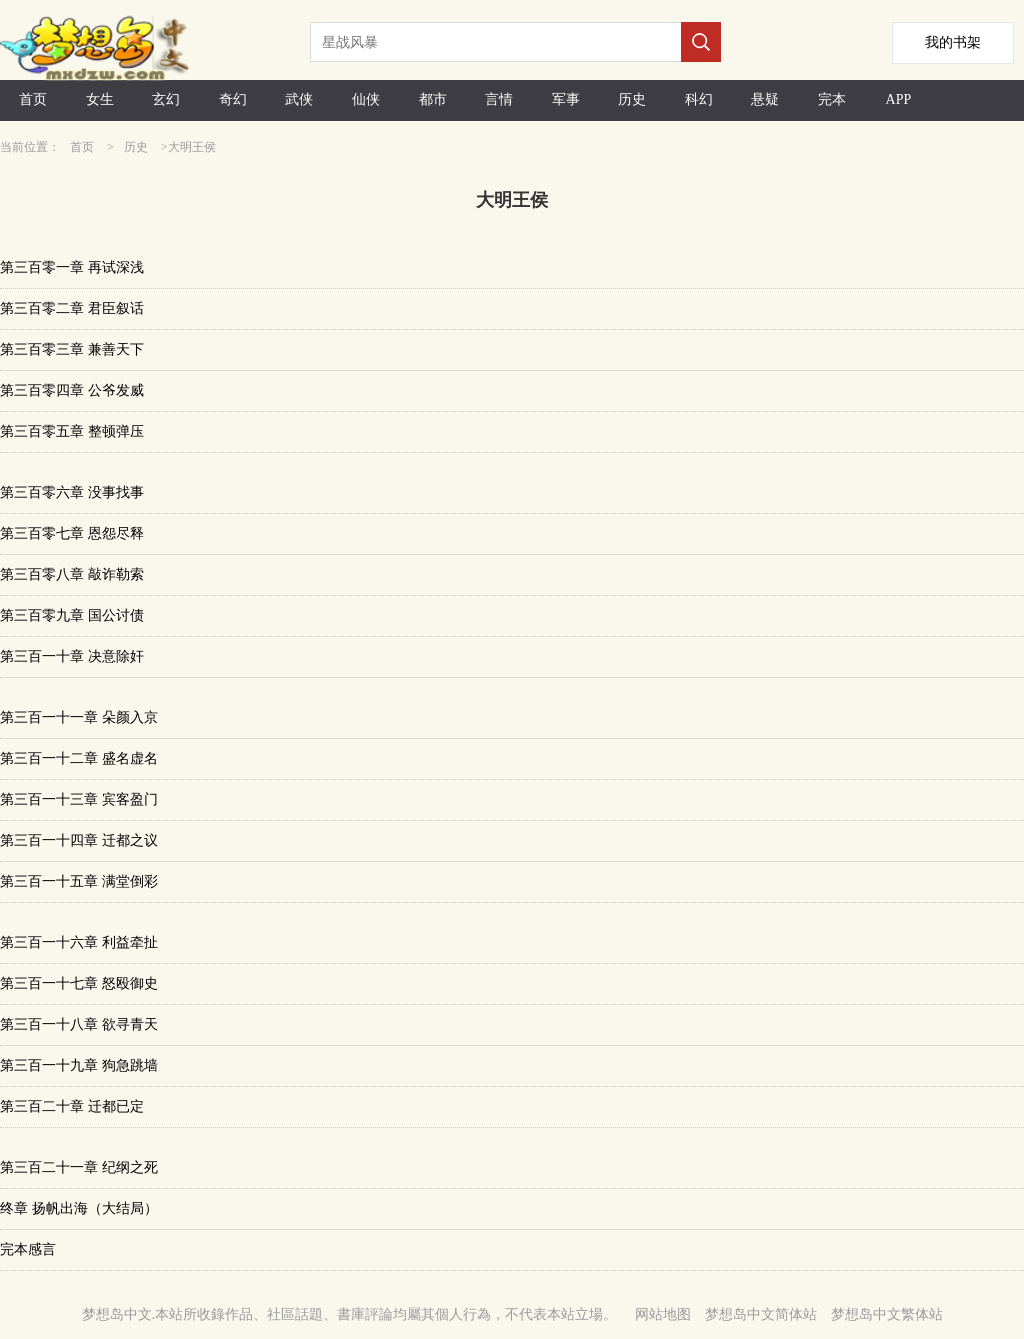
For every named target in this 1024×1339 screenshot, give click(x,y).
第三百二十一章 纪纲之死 (79, 1167)
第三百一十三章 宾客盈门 (79, 799)
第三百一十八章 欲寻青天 (79, 1024)
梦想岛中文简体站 (761, 1314)
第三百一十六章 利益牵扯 (79, 942)
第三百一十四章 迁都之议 (79, 840)
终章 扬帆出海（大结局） (79, 1208)
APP (899, 99)
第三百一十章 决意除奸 (72, 656)
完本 (832, 99)
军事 (566, 99)
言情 (499, 99)
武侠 (299, 99)
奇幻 (233, 99)
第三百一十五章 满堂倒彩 (79, 881)
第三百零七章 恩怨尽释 (72, 533)
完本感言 (28, 1249)
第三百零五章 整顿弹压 (72, 431)
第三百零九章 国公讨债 (72, 615)
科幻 (699, 99)
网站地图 (663, 1314)
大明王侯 (192, 147)
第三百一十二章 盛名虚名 (79, 758)
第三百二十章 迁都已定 (72, 1106)
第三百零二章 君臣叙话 (72, 308)
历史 (632, 99)
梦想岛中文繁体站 (887, 1314)
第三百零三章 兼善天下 (72, 349)
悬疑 (765, 99)
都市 (433, 99)
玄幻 (166, 99)
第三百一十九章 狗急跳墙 (79, 1065)
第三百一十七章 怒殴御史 (79, 983)
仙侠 (366, 99)
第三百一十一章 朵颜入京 (79, 717)
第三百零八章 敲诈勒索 (72, 574)
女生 (100, 99)
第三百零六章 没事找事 (72, 492)
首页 (33, 99)
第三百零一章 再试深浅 (72, 267)
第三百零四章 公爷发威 (72, 390)
